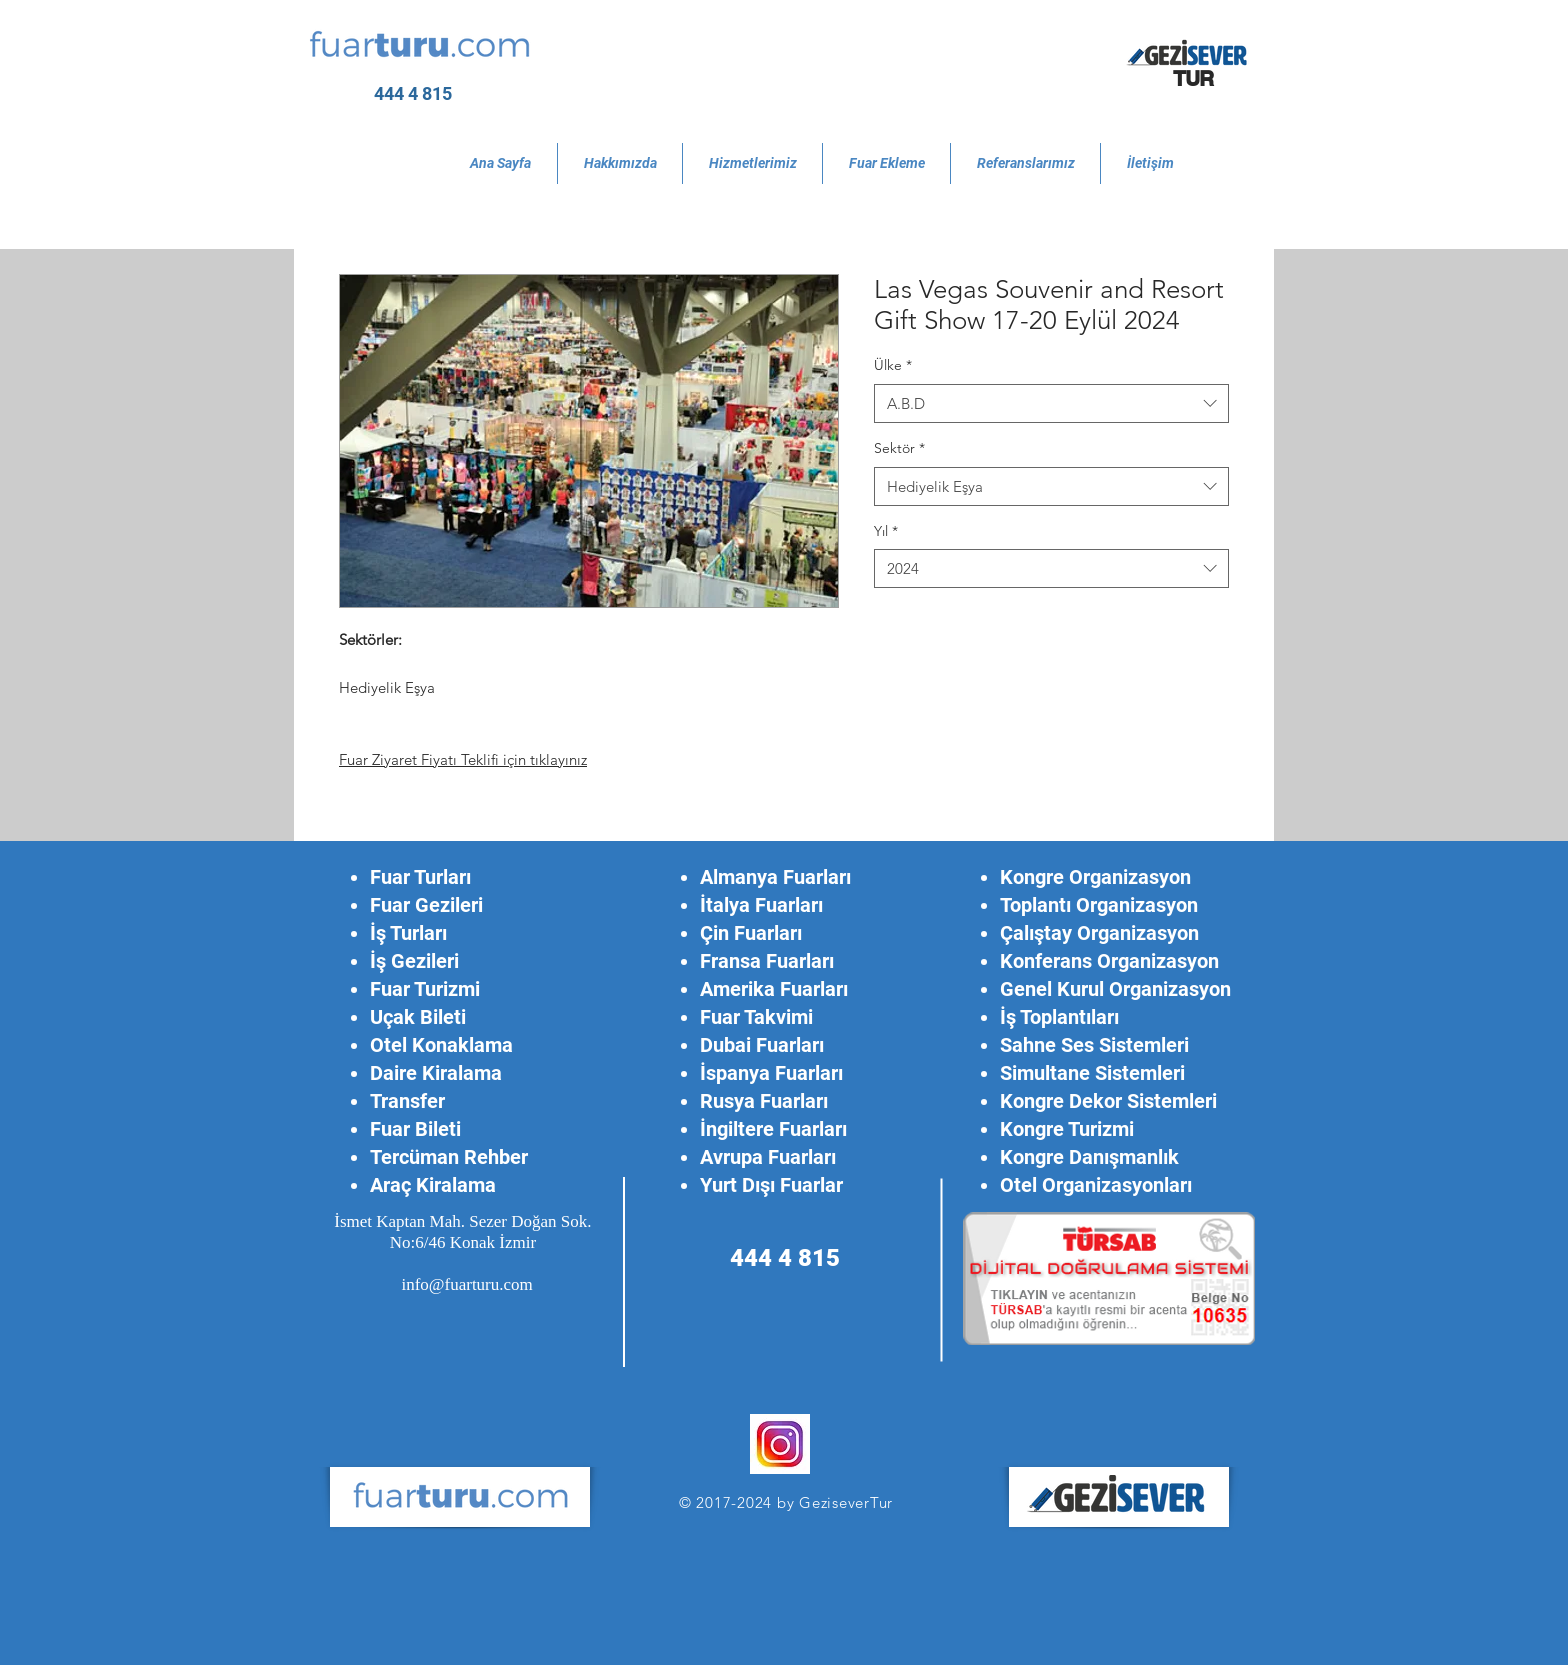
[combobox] (1051, 403)
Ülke (893, 365)
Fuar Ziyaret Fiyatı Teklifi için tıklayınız (463, 759)
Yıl (886, 531)
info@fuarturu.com (466, 1284)
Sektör (899, 448)
